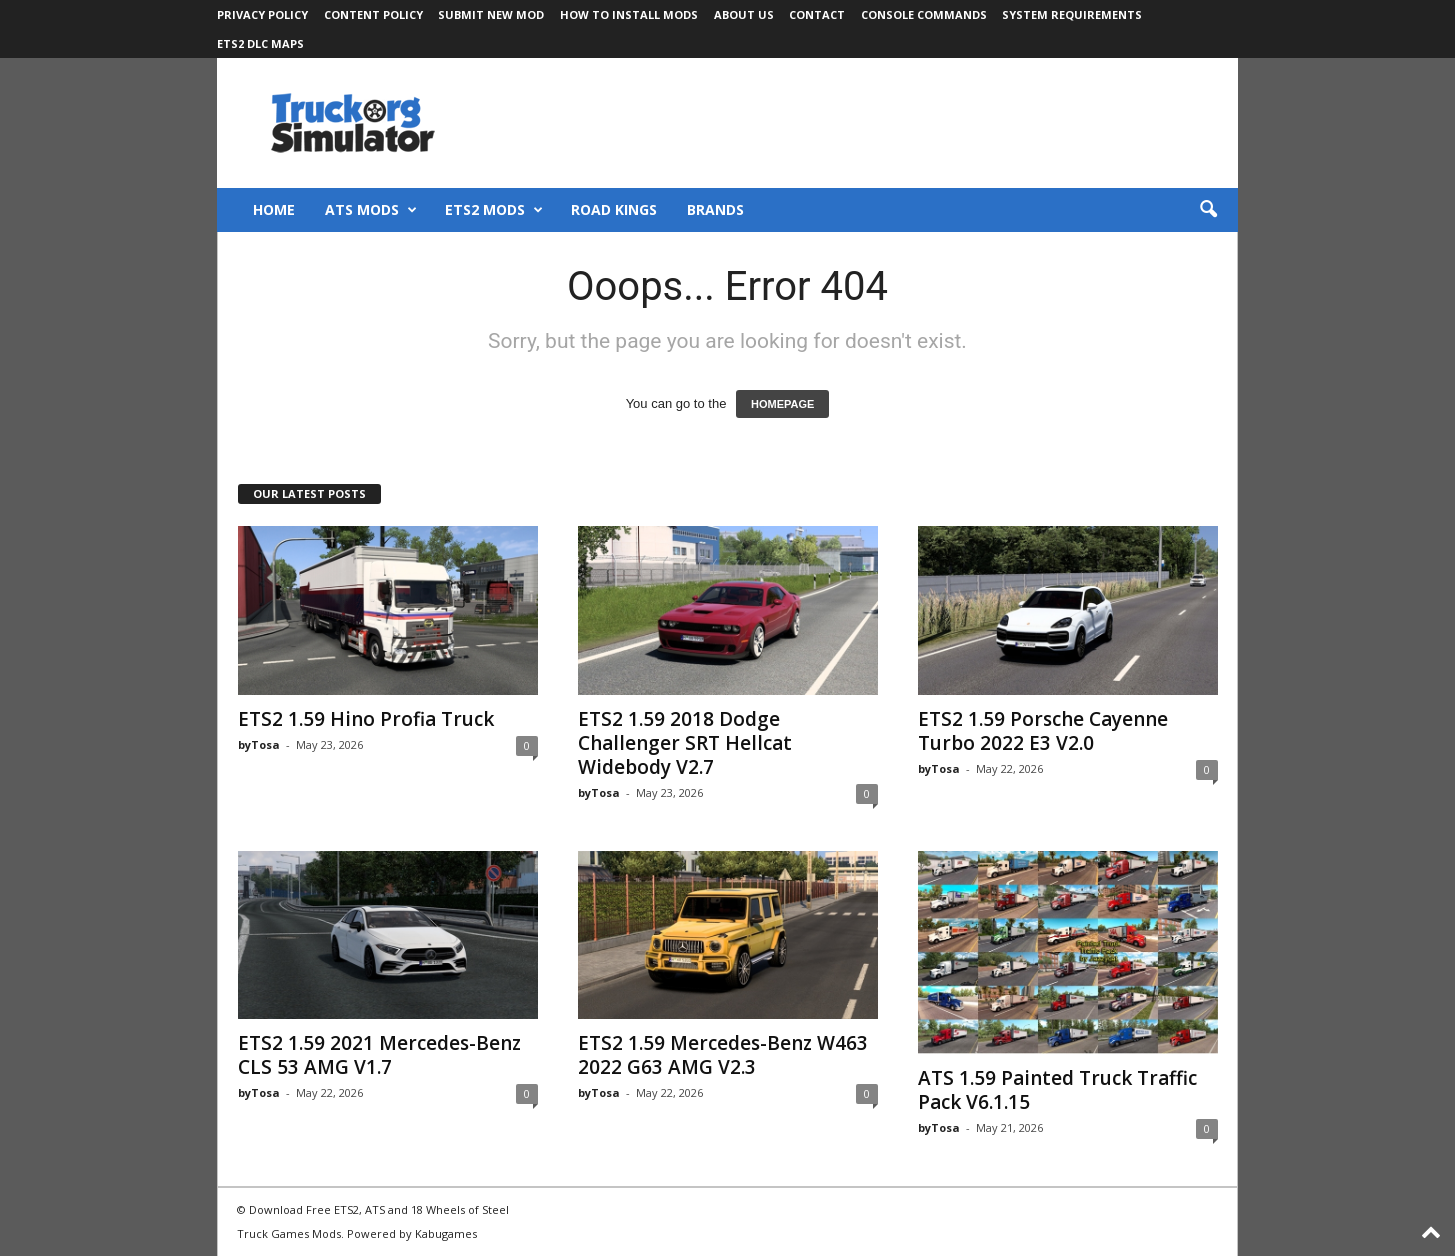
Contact (817, 14)
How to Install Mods (629, 14)
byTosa (259, 744)
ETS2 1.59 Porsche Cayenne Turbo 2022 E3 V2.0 (1043, 731)
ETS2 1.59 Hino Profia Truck (366, 719)
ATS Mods (371, 210)
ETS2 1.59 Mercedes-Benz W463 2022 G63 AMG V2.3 (723, 1055)
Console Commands (924, 14)
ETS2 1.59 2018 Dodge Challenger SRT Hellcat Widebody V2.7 (685, 743)
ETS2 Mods (494, 210)
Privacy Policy (262, 14)
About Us (744, 14)
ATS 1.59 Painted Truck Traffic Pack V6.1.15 (1057, 1090)
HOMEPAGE (782, 404)
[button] (1208, 210)
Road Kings (614, 209)
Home (274, 209)
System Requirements (1072, 14)
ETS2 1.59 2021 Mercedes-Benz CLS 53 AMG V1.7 (379, 1055)
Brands (715, 209)
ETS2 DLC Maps (260, 43)
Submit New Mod (491, 14)
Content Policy (373, 14)
